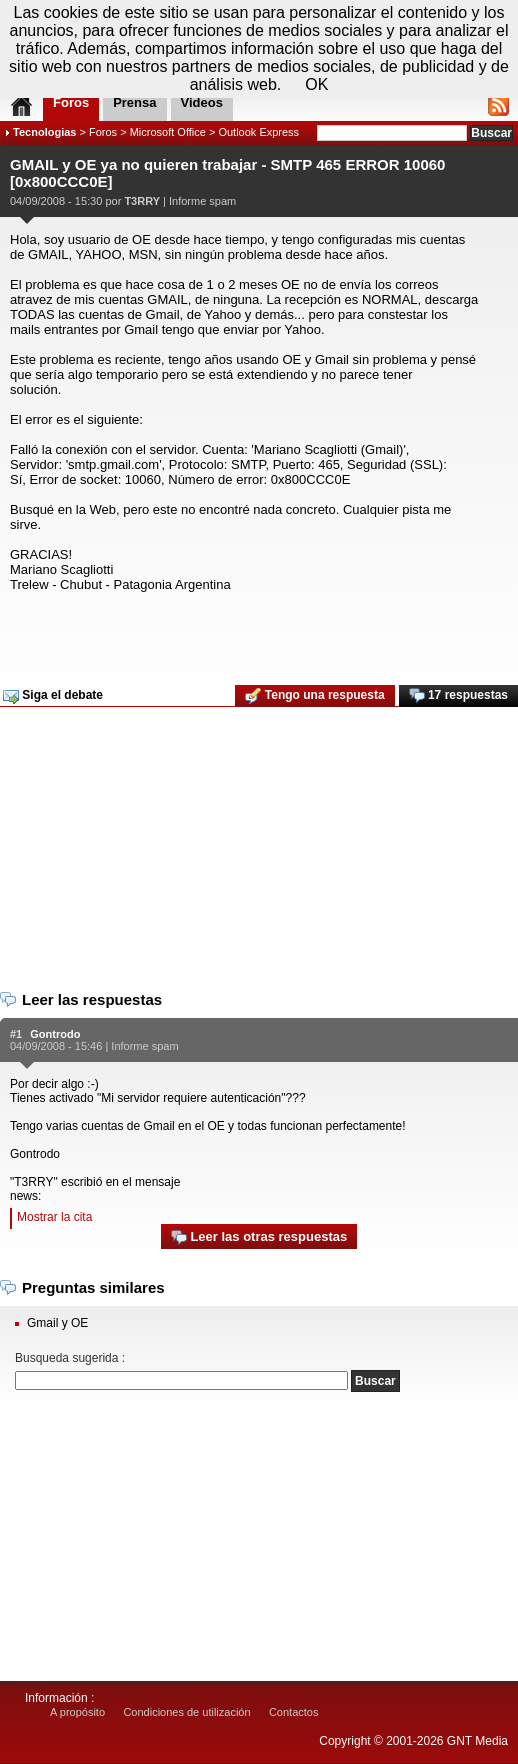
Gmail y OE (57, 1323)
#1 (16, 1034)
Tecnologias (44, 132)
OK (316, 84)
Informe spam (202, 201)
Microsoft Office (168, 132)
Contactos (294, 1712)
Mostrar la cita (54, 1217)
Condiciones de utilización (186, 1712)
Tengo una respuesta (314, 696)
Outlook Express (258, 132)
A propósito (77, 1712)
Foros (103, 132)
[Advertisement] (256, 632)
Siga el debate (53, 696)
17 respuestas (458, 696)
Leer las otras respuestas (259, 1237)
